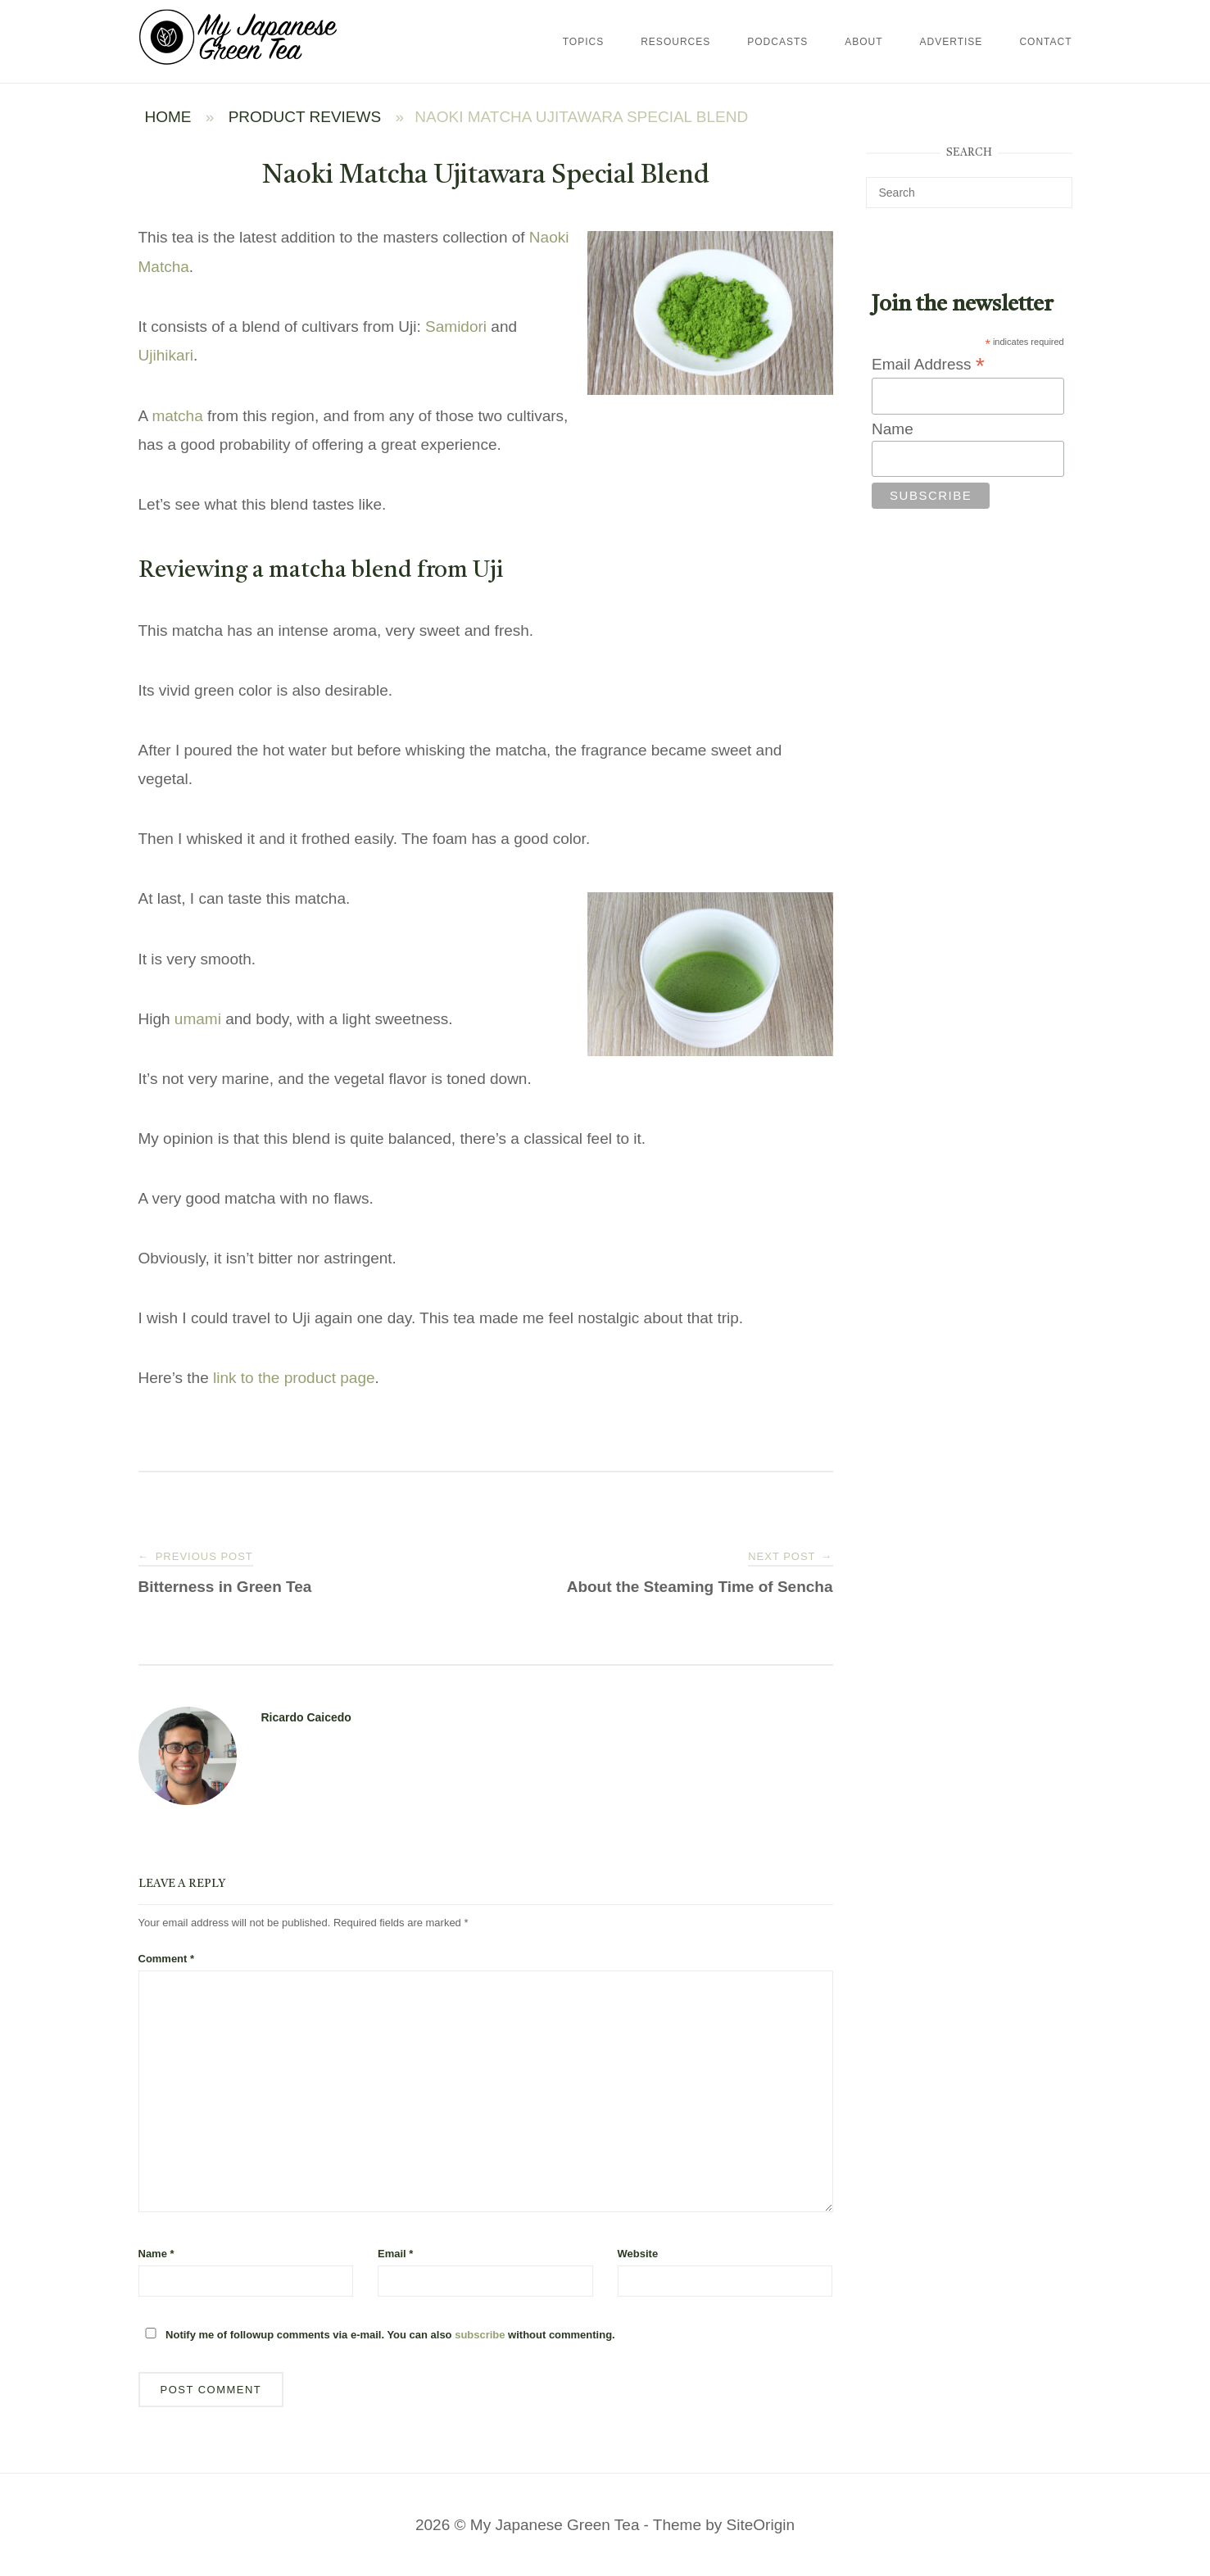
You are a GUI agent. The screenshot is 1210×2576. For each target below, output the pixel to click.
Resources (675, 42)
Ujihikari (166, 355)
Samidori (456, 326)
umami (197, 1018)
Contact (1045, 42)
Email (395, 2253)
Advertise (951, 42)
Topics (583, 42)
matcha (177, 415)
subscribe (480, 2335)
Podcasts (777, 42)
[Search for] (969, 192)
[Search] (1054, 185)
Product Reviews (305, 116)
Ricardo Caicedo (306, 1717)
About (863, 42)
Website (638, 2253)
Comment (166, 1958)
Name (156, 2253)
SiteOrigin (761, 2524)
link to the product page (294, 1377)
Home (168, 116)
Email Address (928, 363)
